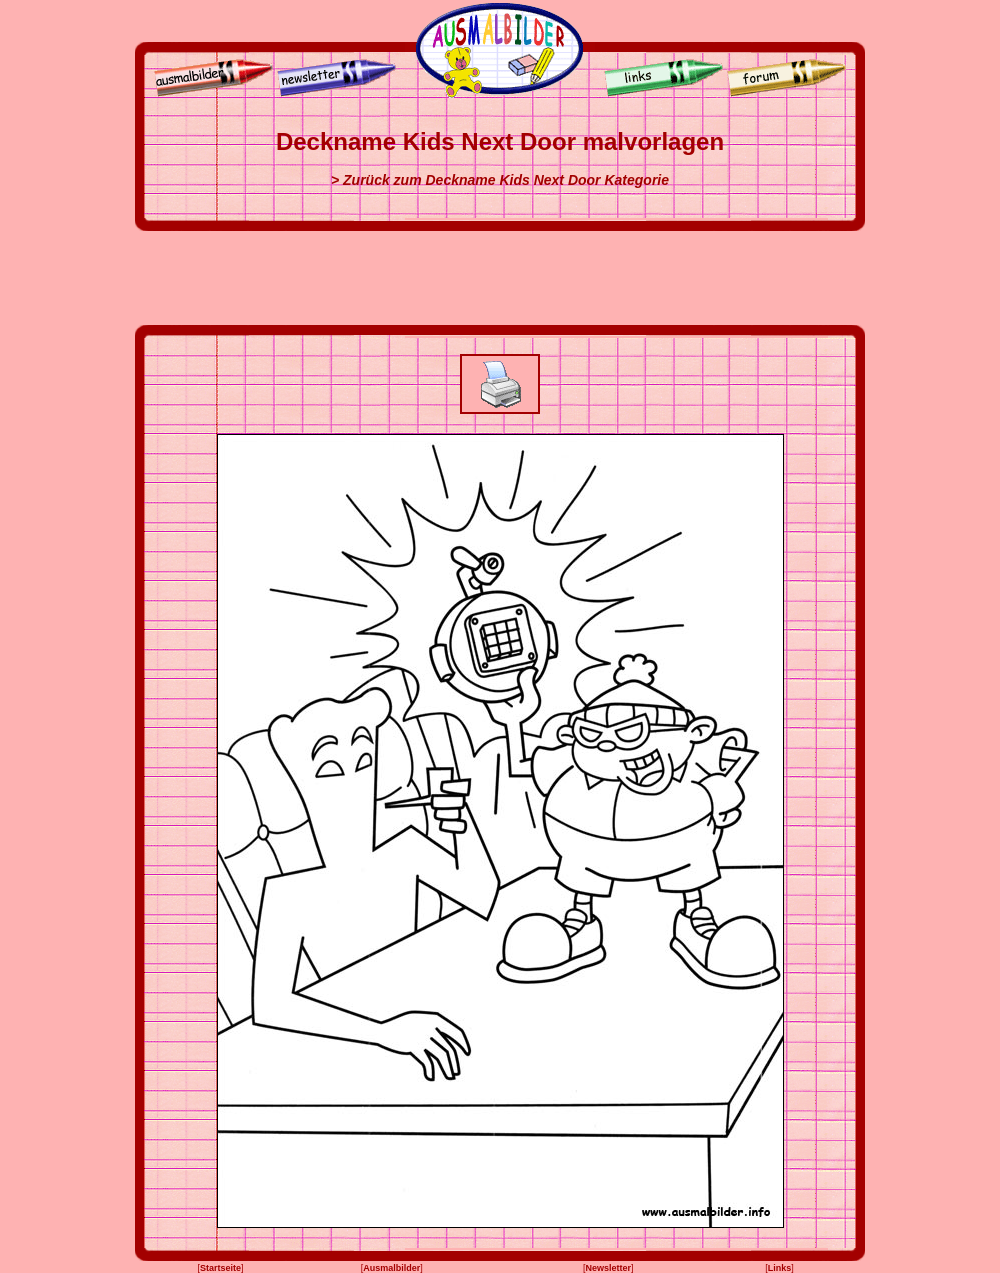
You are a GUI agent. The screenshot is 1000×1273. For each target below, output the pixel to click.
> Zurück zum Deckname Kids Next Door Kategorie (500, 180)
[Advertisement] (500, 278)
